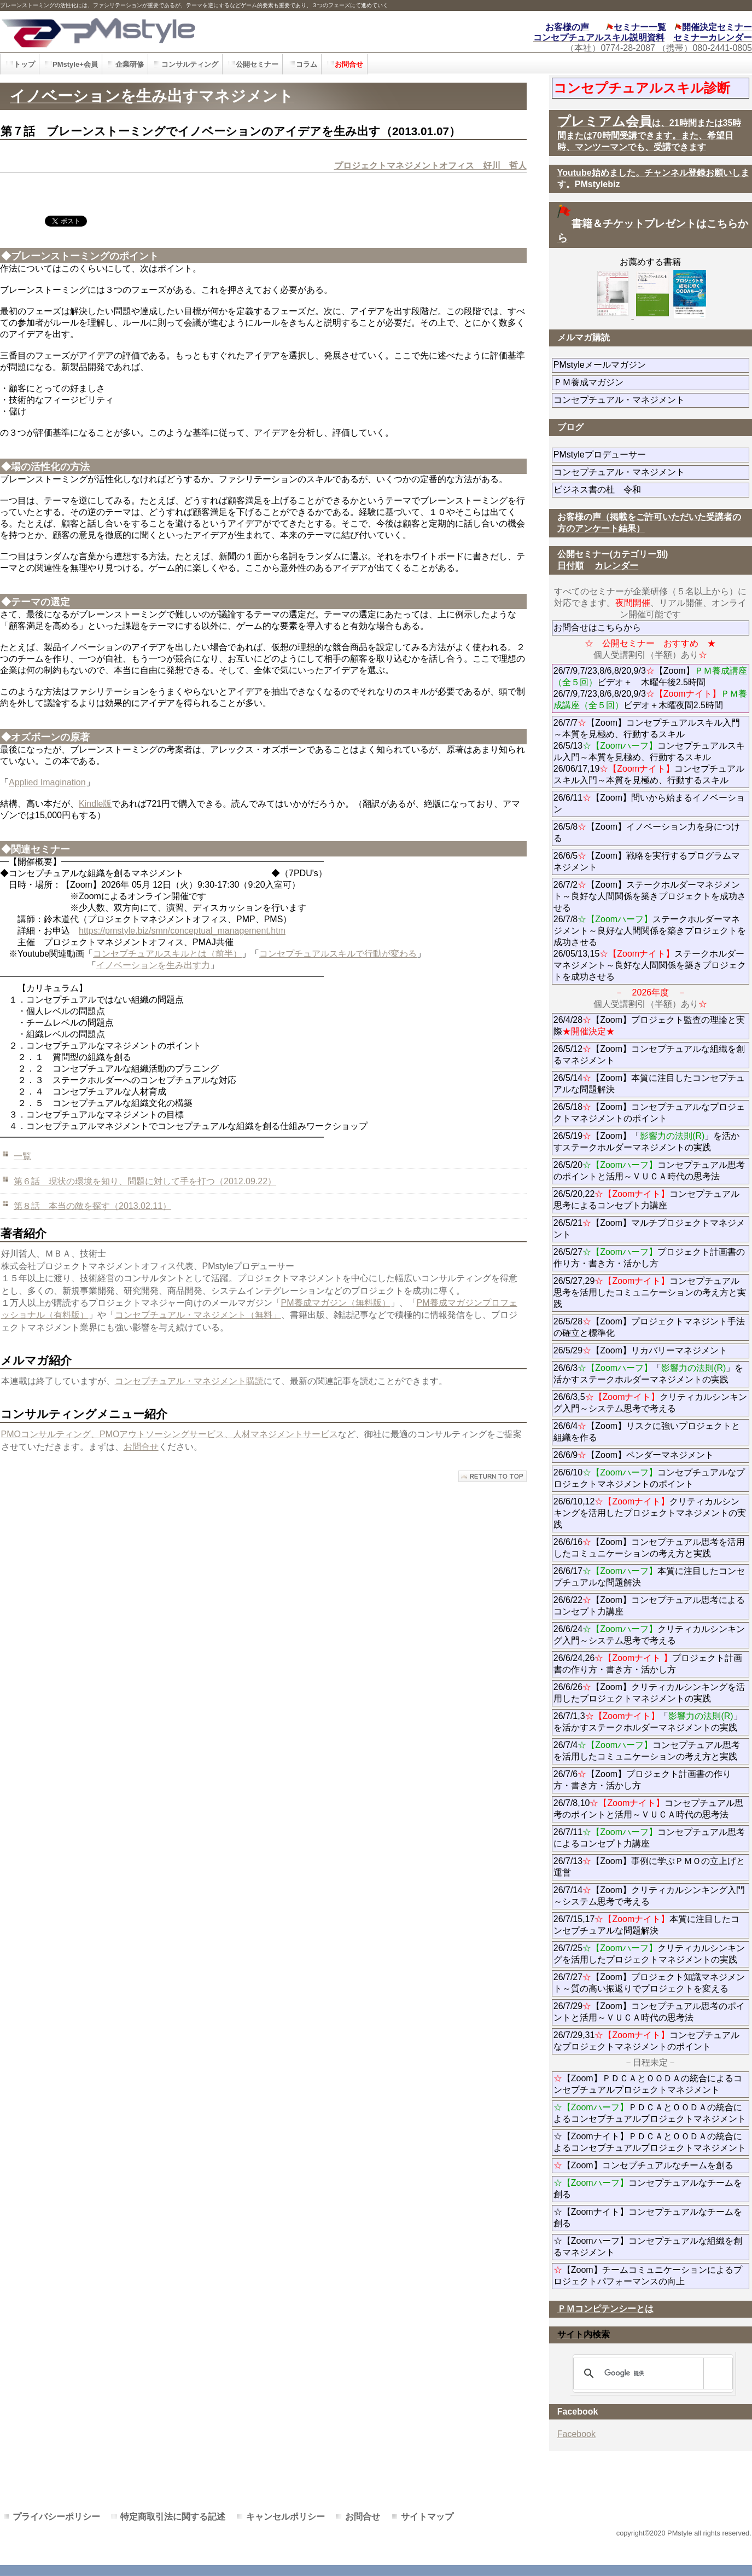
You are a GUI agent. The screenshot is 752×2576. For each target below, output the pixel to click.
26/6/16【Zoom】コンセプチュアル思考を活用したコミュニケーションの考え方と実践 (649, 1547)
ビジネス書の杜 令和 (614, 489)
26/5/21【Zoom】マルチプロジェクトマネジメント (649, 1228)
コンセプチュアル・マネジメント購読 (189, 1381)
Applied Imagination (47, 782)
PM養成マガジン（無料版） (335, 1302)
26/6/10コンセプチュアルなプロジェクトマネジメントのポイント (649, 1478)
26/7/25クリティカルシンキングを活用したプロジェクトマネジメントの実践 (649, 1953)
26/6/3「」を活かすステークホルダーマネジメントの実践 (648, 1373)
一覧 (22, 1156)
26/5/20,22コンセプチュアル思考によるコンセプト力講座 (646, 1199)
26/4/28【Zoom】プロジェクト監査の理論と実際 (649, 1025)
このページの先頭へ (492, 1476)
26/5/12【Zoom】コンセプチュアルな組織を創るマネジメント (649, 1054)
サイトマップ (427, 2516)
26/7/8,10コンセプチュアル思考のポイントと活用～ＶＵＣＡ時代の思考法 (648, 1808)
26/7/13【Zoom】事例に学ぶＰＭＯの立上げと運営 (649, 1866)
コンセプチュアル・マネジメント (651, 399)
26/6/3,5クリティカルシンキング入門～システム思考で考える (650, 1402)
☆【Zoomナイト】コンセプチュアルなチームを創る (647, 2217)
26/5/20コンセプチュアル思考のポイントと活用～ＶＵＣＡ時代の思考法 (649, 1170)
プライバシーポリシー (56, 2516)
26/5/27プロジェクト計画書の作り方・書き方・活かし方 (649, 1257)
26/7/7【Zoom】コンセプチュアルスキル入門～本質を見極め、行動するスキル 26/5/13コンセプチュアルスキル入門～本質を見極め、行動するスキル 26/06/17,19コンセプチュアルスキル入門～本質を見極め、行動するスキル (649, 751)
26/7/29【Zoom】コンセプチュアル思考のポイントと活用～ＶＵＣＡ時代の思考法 (649, 2011)
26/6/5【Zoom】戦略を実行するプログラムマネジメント (646, 861)
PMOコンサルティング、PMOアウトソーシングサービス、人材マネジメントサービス (170, 1434)
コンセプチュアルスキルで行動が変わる (338, 953)
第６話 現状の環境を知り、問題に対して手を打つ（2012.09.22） (145, 1181)
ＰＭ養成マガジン (649, 382)
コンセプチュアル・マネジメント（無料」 (198, 1314)
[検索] (651, 2373)
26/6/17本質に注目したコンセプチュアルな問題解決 (649, 1576)
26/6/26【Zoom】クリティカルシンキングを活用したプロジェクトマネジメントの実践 (649, 1692)
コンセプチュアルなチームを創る (647, 2188)
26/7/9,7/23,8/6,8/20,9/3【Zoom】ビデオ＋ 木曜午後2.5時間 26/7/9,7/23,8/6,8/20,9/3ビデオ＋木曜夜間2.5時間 (650, 688)
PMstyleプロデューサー (639, 454)
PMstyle (169, 31)
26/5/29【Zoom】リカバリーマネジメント (651, 1350)
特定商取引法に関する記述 (172, 2516)
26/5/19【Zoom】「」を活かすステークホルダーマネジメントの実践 (646, 1141)
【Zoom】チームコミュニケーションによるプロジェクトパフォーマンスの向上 (647, 2275)
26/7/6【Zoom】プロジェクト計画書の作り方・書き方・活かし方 (642, 1779)
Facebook (576, 2434)
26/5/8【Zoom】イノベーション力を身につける (646, 832)
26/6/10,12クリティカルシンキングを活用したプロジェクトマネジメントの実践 (649, 1513)
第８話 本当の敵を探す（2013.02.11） (92, 1206)
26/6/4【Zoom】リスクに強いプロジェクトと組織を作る (646, 1431)
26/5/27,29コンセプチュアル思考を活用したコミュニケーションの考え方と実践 (649, 1292)
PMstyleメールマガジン (639, 364)
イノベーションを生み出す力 (153, 965)
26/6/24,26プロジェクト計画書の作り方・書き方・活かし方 (647, 1663)
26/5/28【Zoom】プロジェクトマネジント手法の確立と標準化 (649, 1327)
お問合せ (141, 1446)
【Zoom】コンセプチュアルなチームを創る (643, 2165)
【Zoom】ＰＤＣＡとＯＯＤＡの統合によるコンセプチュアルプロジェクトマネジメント (647, 2084)
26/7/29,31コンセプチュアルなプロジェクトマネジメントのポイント (646, 2040)
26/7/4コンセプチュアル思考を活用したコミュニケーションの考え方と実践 (646, 1750)
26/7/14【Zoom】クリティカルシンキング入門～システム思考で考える (649, 1895)
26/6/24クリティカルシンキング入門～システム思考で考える (649, 1634)
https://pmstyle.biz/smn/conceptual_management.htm (182, 930)
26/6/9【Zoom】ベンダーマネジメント (651, 1455)
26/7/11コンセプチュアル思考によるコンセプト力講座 (649, 1837)
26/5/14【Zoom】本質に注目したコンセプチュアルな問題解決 (649, 1083)
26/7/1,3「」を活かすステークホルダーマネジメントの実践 (647, 1721)
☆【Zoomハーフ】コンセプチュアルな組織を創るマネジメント (647, 2246)
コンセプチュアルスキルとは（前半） (167, 953)
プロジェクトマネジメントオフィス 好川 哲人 (430, 165)
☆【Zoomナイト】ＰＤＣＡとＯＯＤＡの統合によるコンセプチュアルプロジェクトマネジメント (649, 2142)
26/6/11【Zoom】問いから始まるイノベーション (649, 803)
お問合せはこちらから (597, 627)
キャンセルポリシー (285, 2516)
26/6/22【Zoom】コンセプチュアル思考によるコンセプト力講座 (649, 1605)
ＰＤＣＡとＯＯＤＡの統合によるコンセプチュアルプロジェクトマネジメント (649, 2113)
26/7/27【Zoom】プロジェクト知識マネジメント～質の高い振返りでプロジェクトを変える (649, 1982)
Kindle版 (95, 803)
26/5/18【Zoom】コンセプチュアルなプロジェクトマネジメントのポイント (649, 1112)
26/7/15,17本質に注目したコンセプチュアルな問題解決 (646, 1924)
